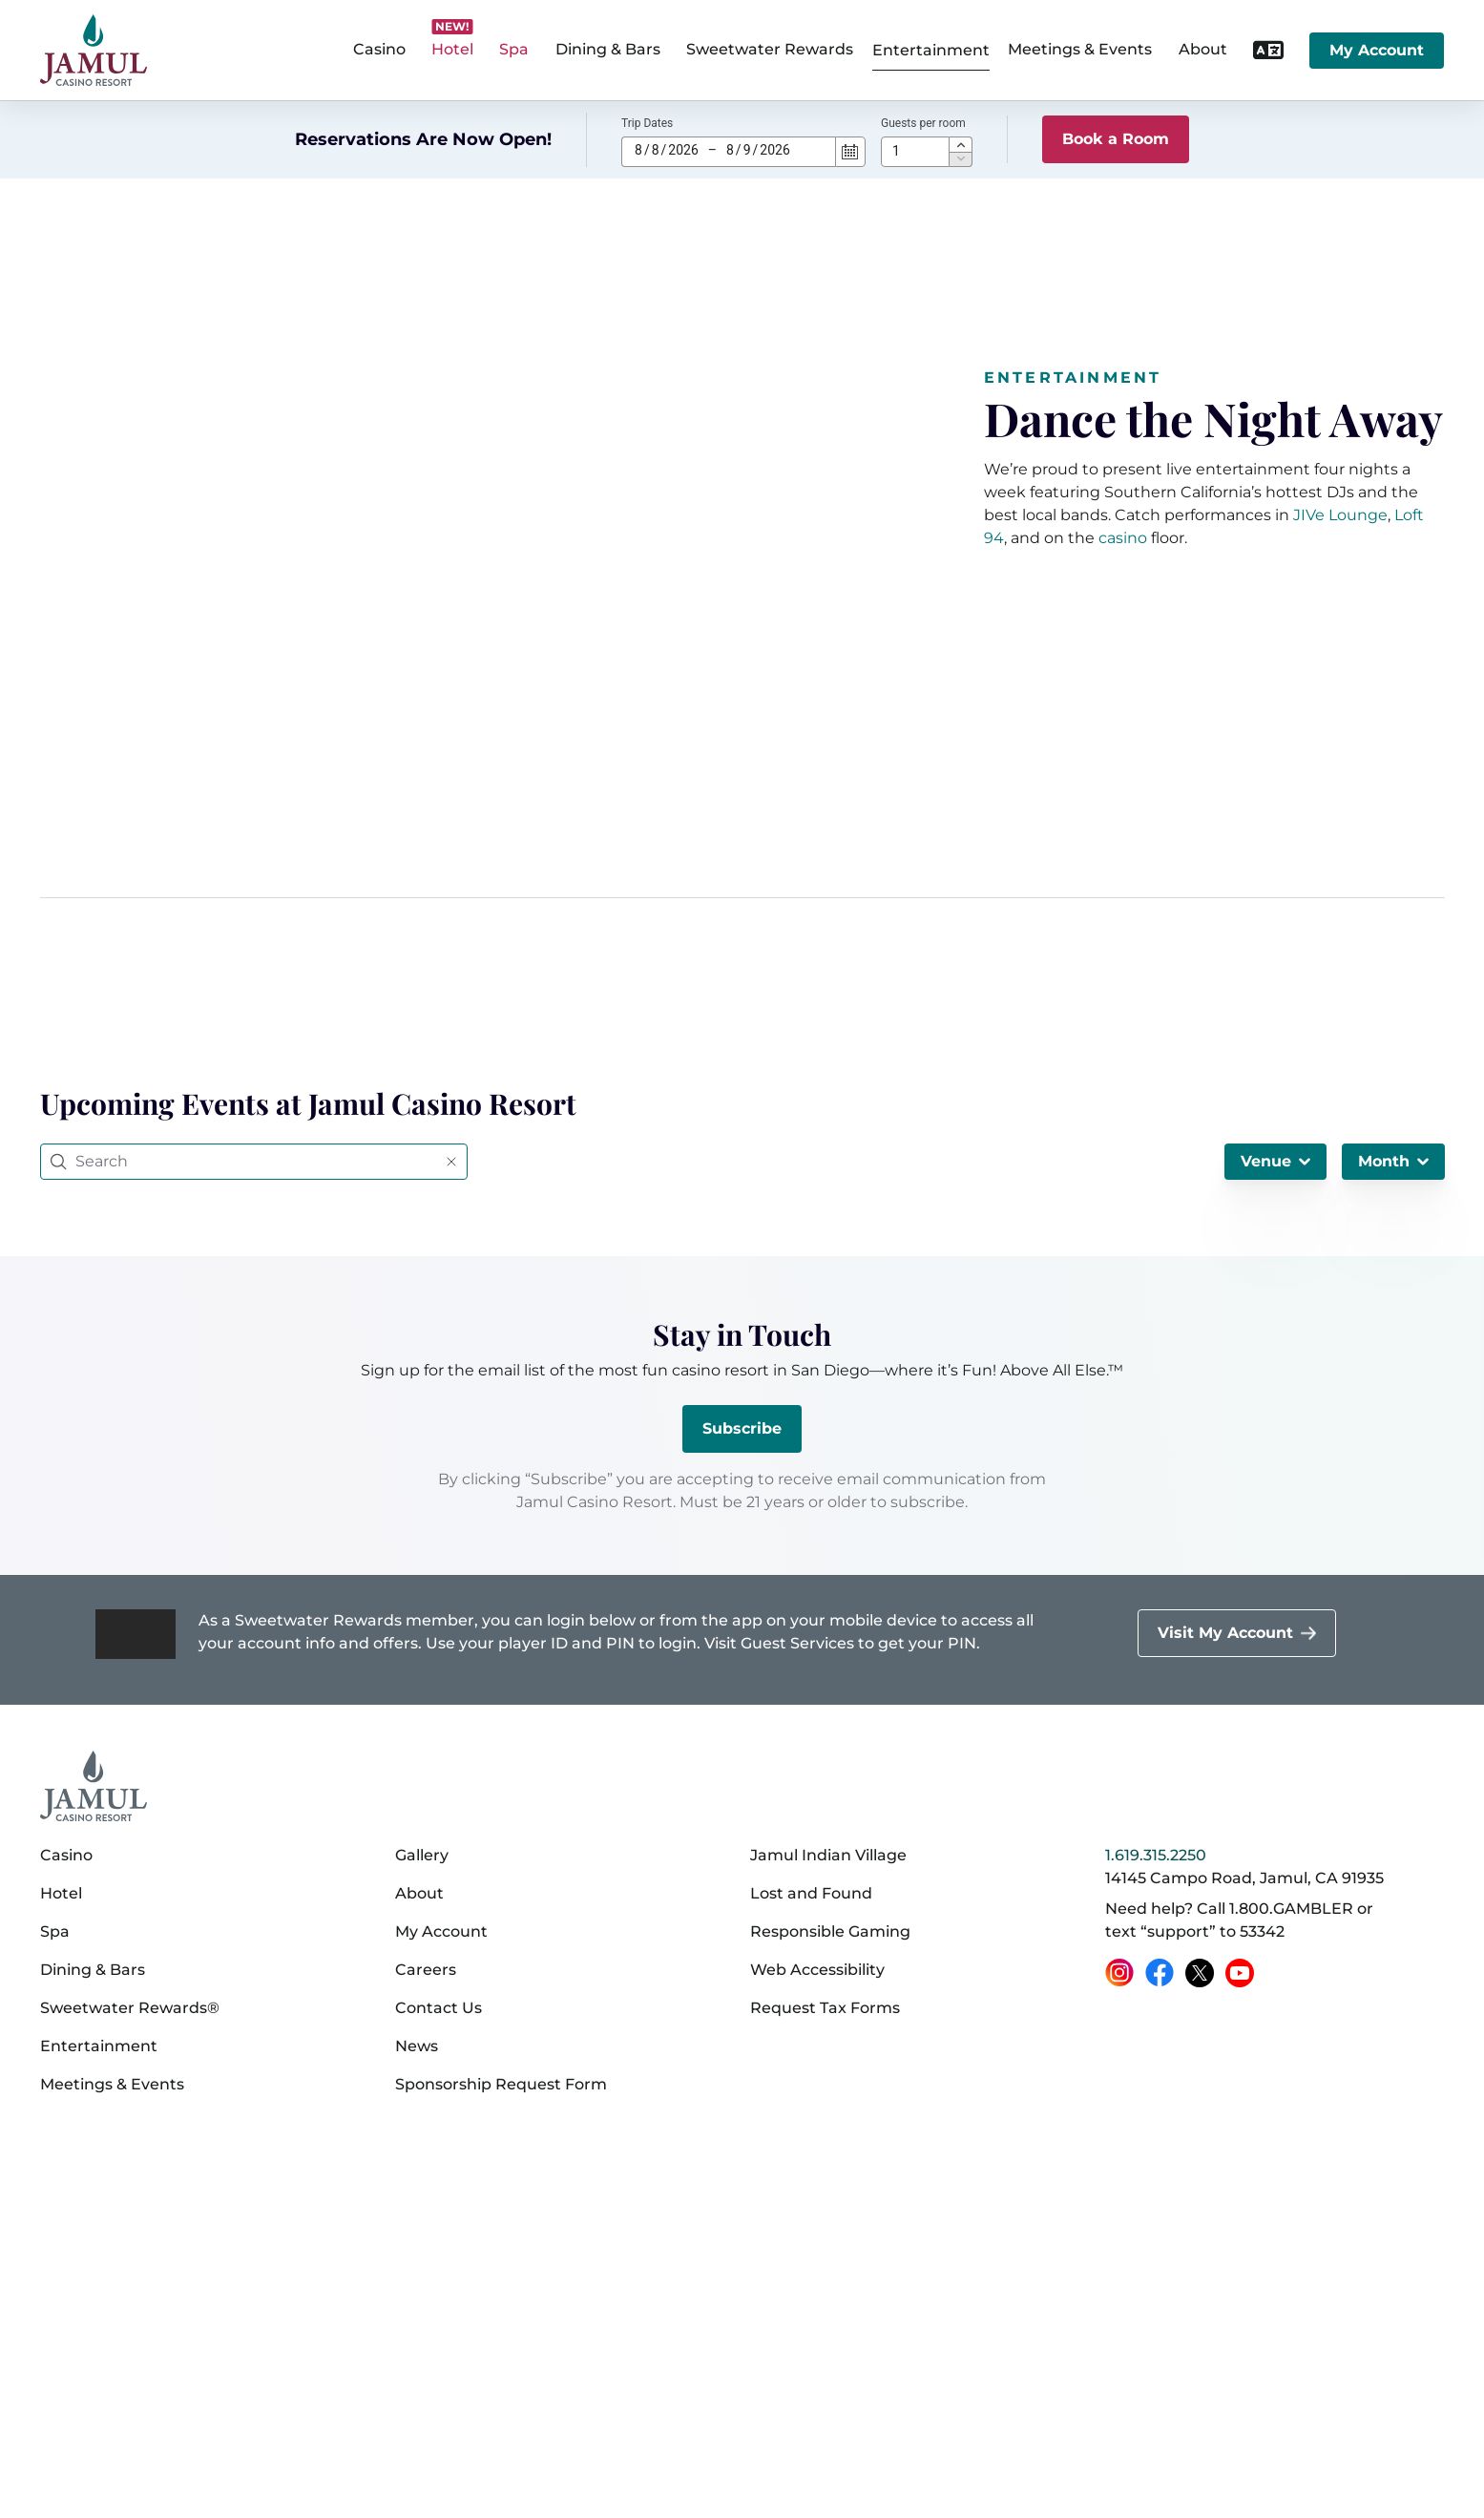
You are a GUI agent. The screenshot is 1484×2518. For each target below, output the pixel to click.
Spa (55, 1931)
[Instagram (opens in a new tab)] (1119, 1973)
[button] (961, 144)
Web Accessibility (817, 1970)
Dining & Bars (92, 1970)
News (416, 2046)
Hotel (61, 1893)
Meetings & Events (112, 2084)
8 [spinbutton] (638, 149)
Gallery (422, 1855)
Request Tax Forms (825, 2008)
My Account (1376, 50)
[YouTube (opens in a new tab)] (1239, 1973)
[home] (93, 50)
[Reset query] (451, 1161)
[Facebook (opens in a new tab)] (1159, 1973)
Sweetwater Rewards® (129, 2008)
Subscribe (742, 1428)
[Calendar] (850, 151)
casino (1122, 538)
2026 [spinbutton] (683, 149)
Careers (425, 1970)
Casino (66, 1855)
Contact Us (438, 2008)
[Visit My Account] (1237, 1633)
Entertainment (931, 50)
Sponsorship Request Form (501, 2084)
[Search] (255, 1161)
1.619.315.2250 (1155, 1855)
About (419, 1893)
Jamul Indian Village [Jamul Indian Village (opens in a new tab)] (828, 1855)
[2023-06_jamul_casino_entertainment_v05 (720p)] (500, 611)
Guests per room (923, 123)
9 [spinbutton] (747, 149)
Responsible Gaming (830, 1931)
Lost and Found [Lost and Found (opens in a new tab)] (811, 1893)
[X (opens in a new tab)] (1199, 1973)
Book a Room (1115, 139)
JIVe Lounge (1340, 515)
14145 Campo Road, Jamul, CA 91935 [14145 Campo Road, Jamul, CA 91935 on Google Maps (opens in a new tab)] (1244, 1878)
